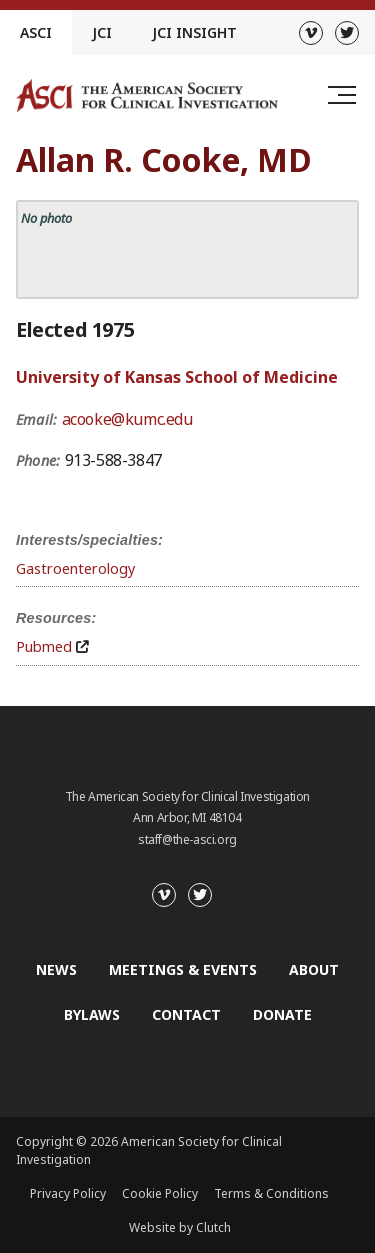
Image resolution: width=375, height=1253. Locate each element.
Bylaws (92, 1014)
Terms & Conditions (271, 1193)
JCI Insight (194, 32)
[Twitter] (347, 33)
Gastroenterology (75, 568)
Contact (186, 1014)
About (314, 969)
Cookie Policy (160, 1193)
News (56, 969)
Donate (282, 1014)
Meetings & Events (183, 969)
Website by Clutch (180, 1227)
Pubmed (44, 646)
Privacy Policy (68, 1193)
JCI (102, 32)
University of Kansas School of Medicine (177, 377)
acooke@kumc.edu (127, 419)
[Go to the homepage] (147, 95)
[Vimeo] (311, 33)
